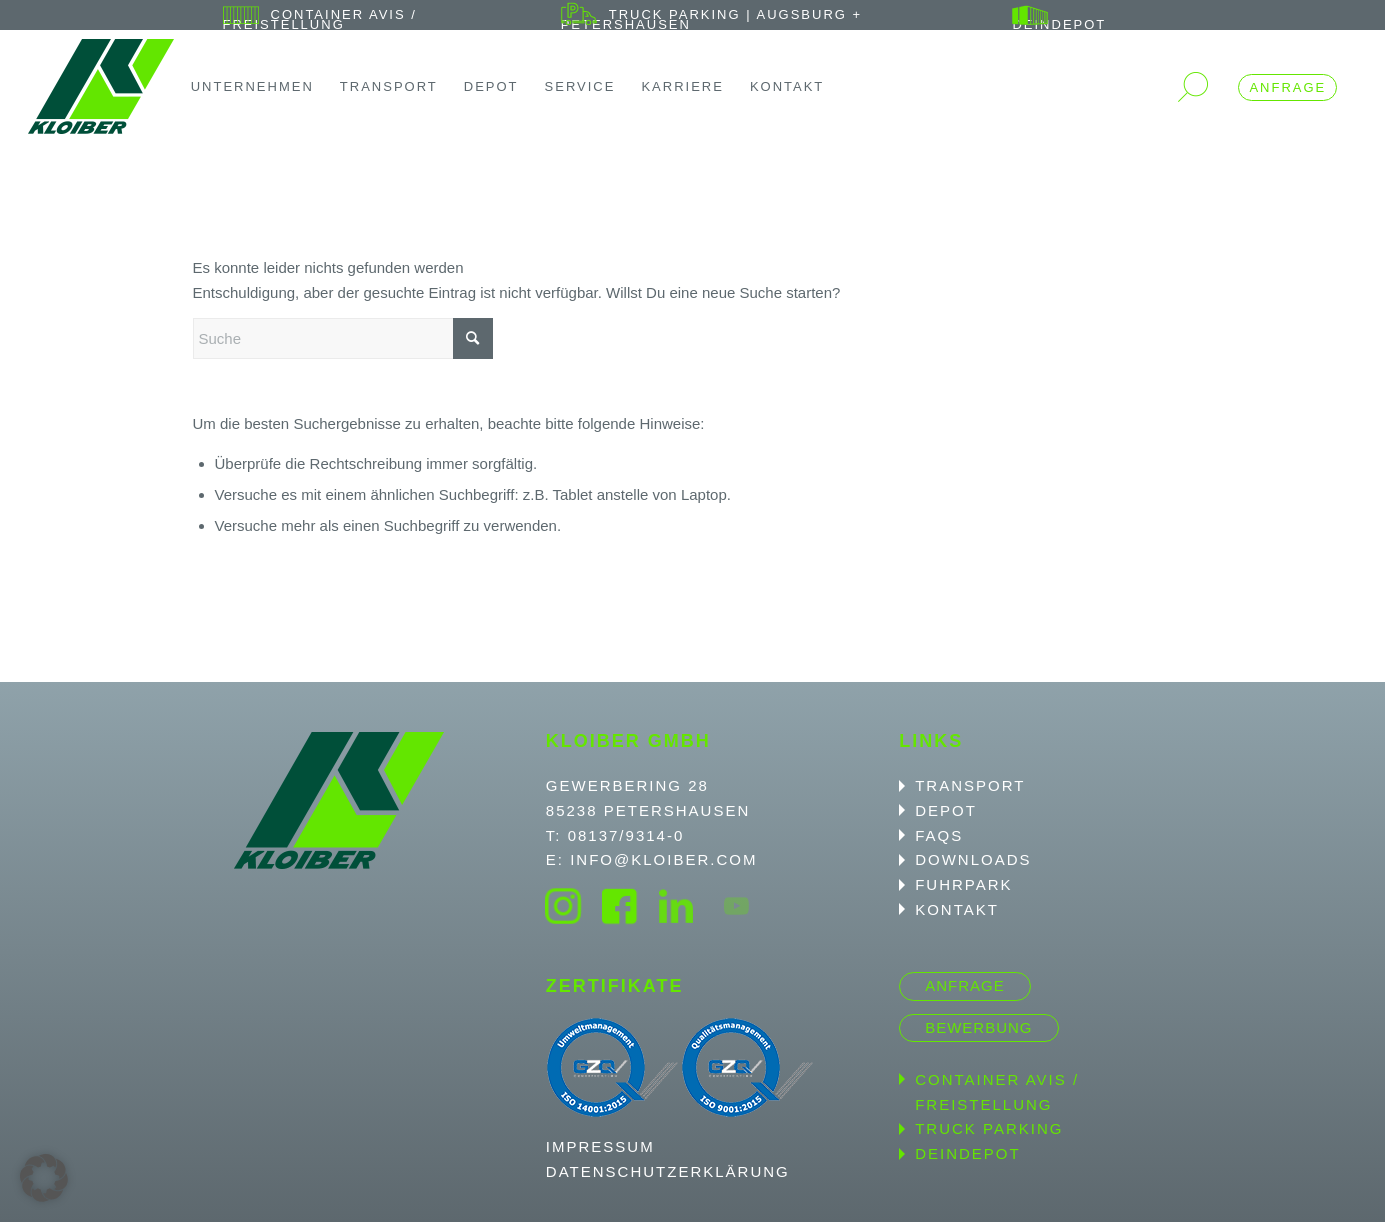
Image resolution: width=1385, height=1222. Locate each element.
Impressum (600, 1146)
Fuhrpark (963, 884)
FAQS (939, 835)
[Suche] (343, 338)
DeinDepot (1059, 24)
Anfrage (1287, 87)
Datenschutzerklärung (668, 1171)
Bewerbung (978, 1027)
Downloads (973, 859)
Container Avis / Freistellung (320, 19)
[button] (44, 1178)
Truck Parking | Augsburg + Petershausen (711, 19)
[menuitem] (387, 20)
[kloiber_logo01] (101, 86)
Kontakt (957, 909)
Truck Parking (989, 1128)
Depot (946, 810)
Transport (970, 785)
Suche (1193, 87)
